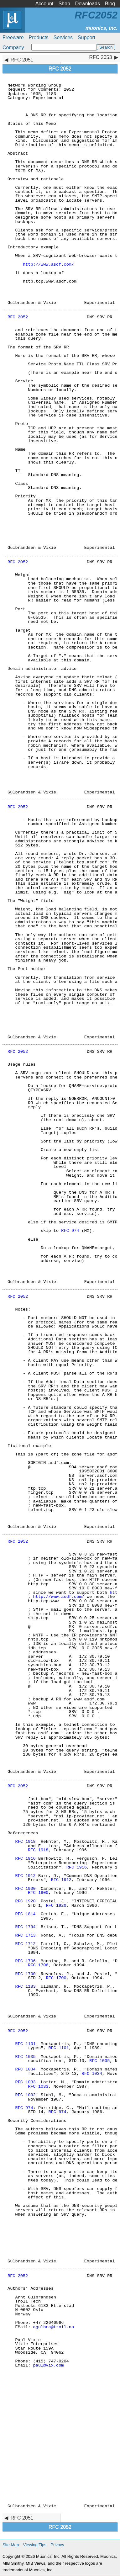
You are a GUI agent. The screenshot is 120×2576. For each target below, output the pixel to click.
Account (44, 3)
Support (86, 37)
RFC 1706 (25, 1961)
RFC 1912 (25, 1876)
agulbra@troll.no (53, 2327)
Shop (64, 3)
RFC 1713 (25, 1935)
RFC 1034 (25, 2069)
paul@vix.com (48, 2365)
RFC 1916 (25, 1859)
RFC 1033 (25, 2082)
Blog (110, 3)
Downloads (87, 3)
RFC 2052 (18, 317)
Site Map (11, 2544)
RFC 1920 (25, 1901)
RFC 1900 (25, 1889)
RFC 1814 (25, 1914)
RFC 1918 (25, 1842)
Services (63, 37)
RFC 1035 (25, 2057)
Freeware (13, 37)
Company (13, 47)
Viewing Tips (34, 2544)
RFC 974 (70, 1231)
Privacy (57, 2544)
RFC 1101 (25, 2044)
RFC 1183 (25, 1987)
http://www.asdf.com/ (48, 265)
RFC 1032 (25, 2095)
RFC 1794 (25, 1927)
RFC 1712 (25, 1944)
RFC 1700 (25, 1974)
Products (39, 37)
